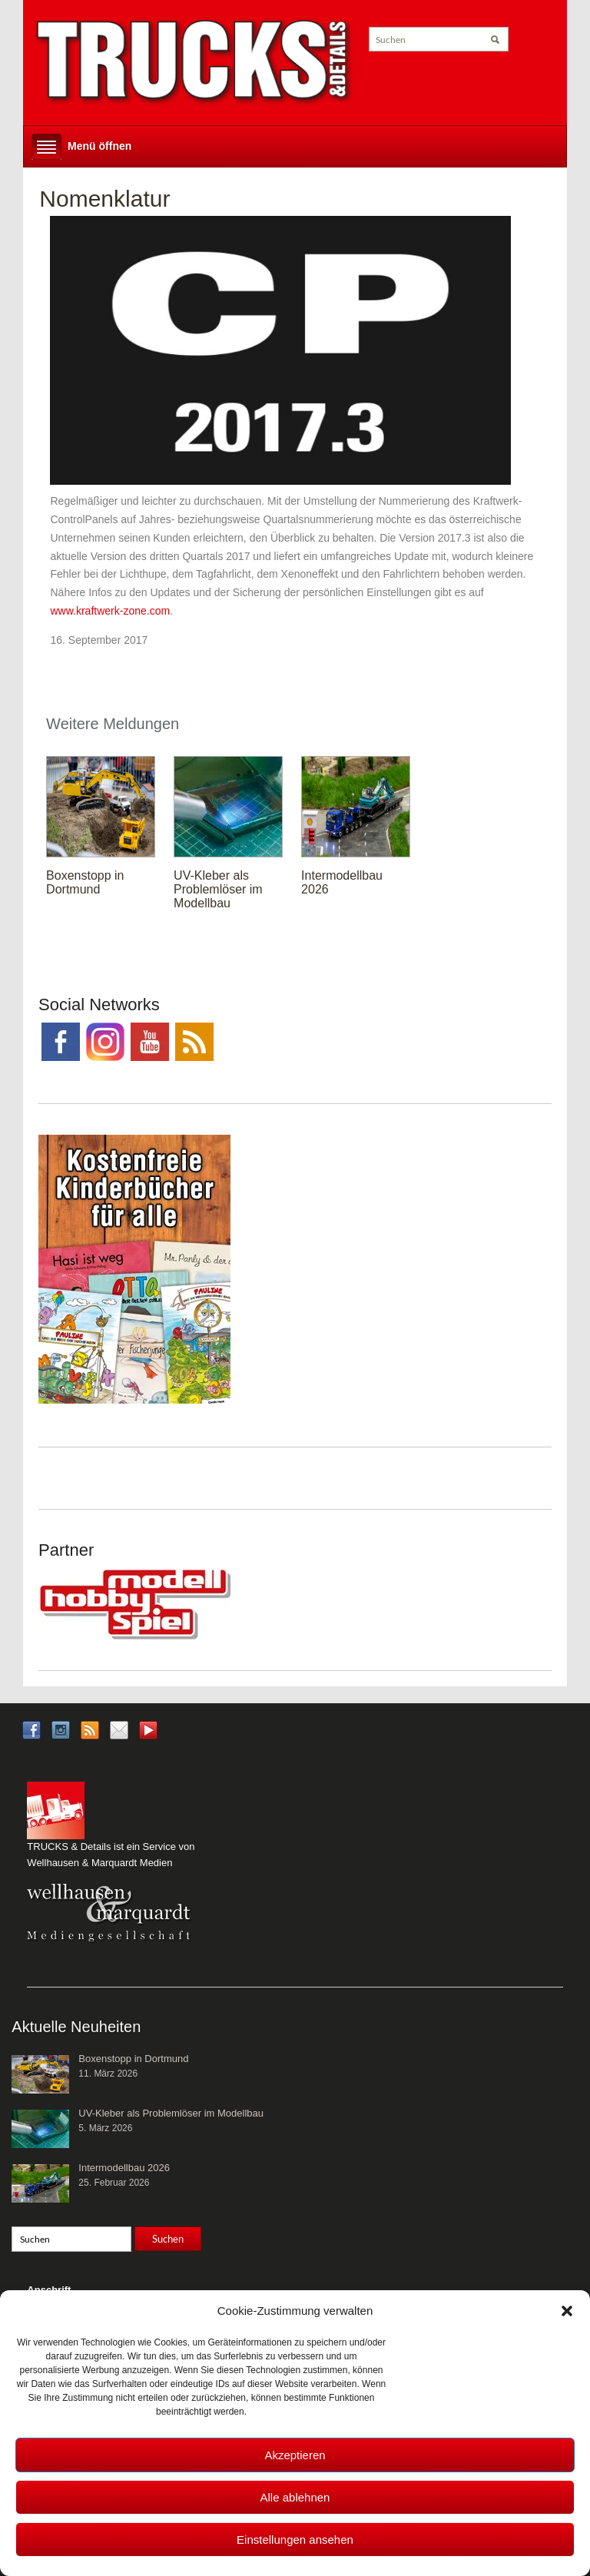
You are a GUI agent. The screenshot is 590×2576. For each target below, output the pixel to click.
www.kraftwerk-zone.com (110, 611)
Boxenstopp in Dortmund (85, 882)
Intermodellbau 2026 (124, 2167)
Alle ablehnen (295, 2497)
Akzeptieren (294, 2455)
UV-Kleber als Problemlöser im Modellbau (218, 889)
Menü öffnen (99, 146)
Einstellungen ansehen (295, 2539)
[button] (567, 2311)
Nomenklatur (104, 198)
